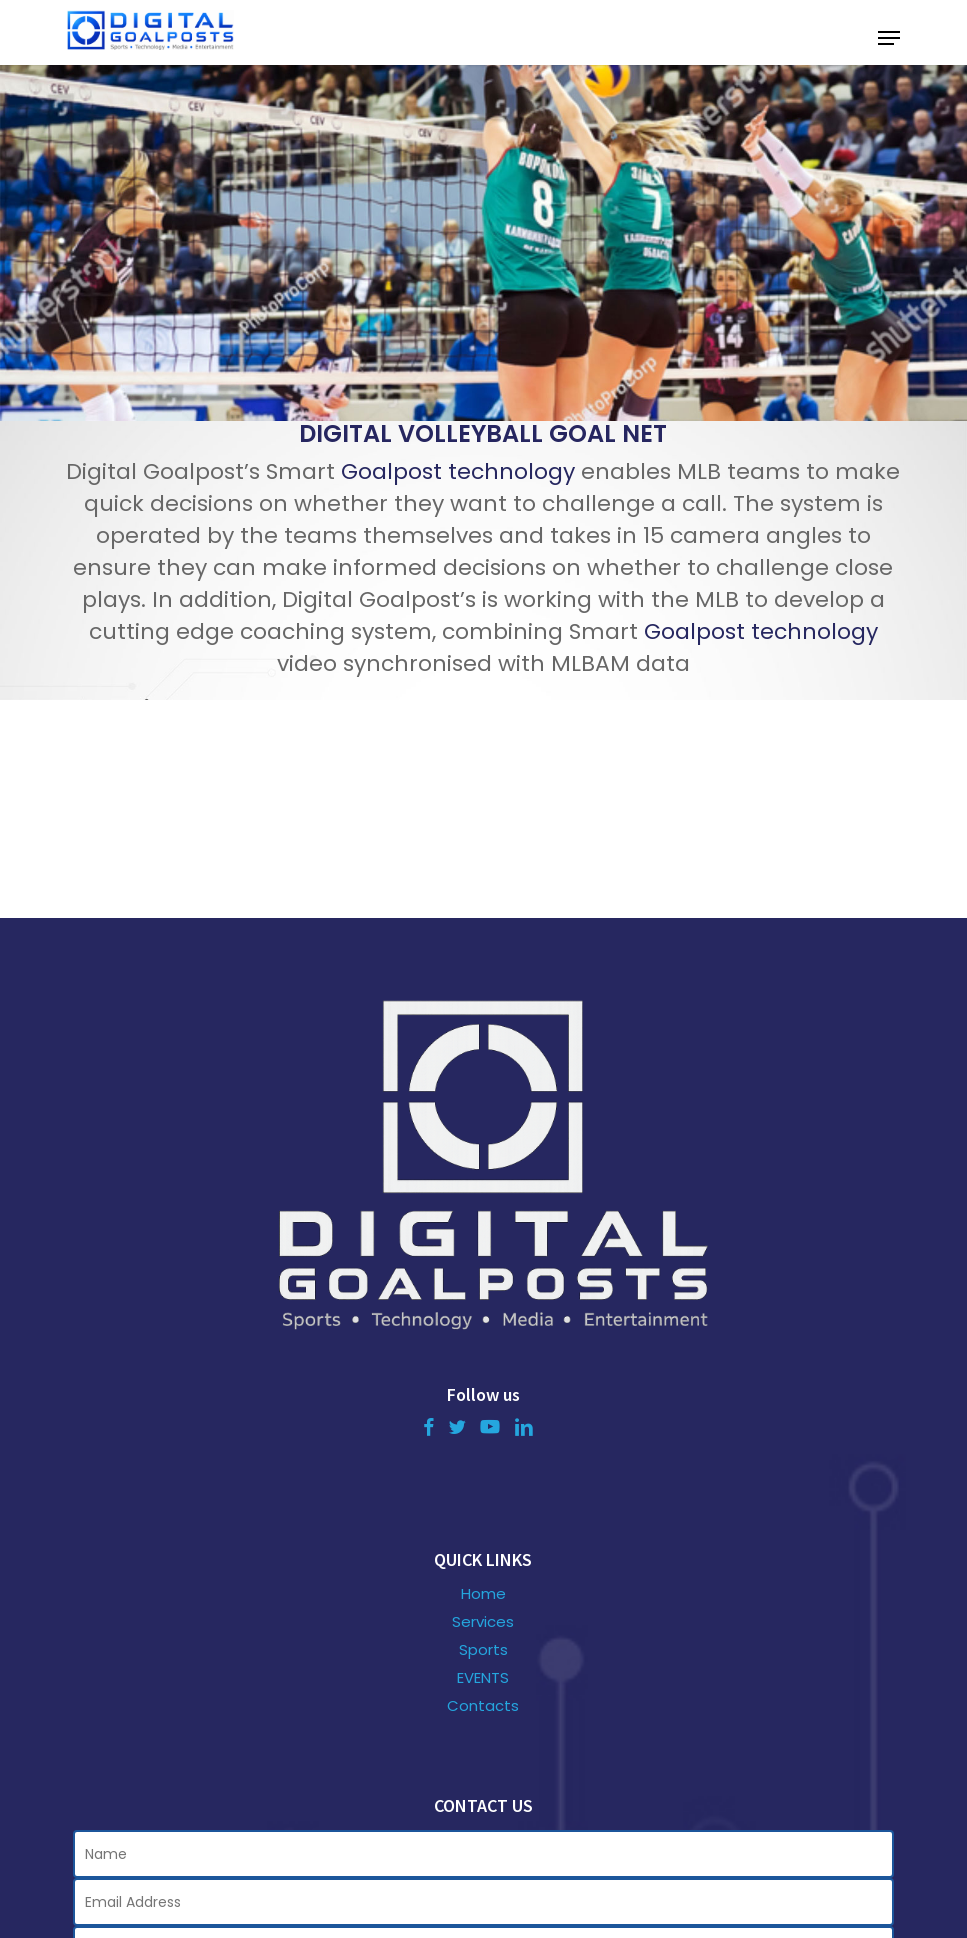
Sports (483, 1650)
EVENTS (483, 1678)
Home (483, 1594)
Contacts (483, 1706)
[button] (889, 38)
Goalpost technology (458, 471)
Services (483, 1622)
